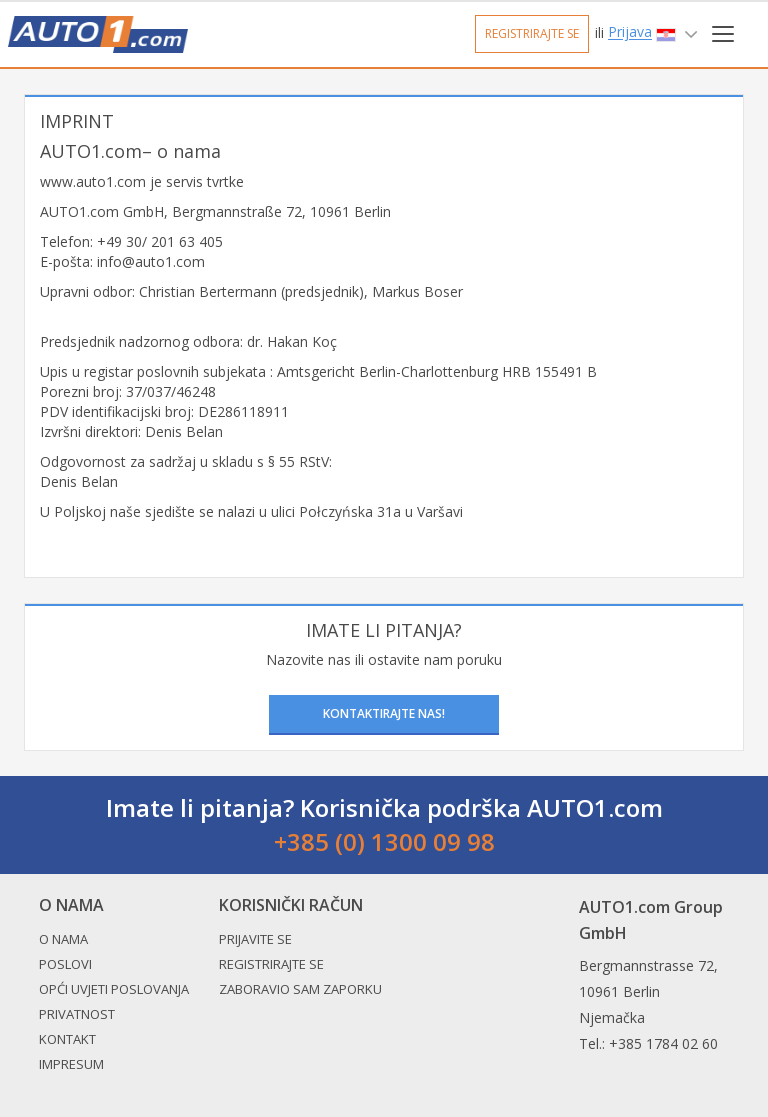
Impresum (71, 1064)
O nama (63, 939)
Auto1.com (98, 34)
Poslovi (65, 964)
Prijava (630, 32)
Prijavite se (255, 939)
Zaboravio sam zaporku (300, 989)
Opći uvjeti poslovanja (114, 989)
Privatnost (77, 1014)
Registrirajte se (532, 33)
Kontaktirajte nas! (384, 713)
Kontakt (67, 1039)
